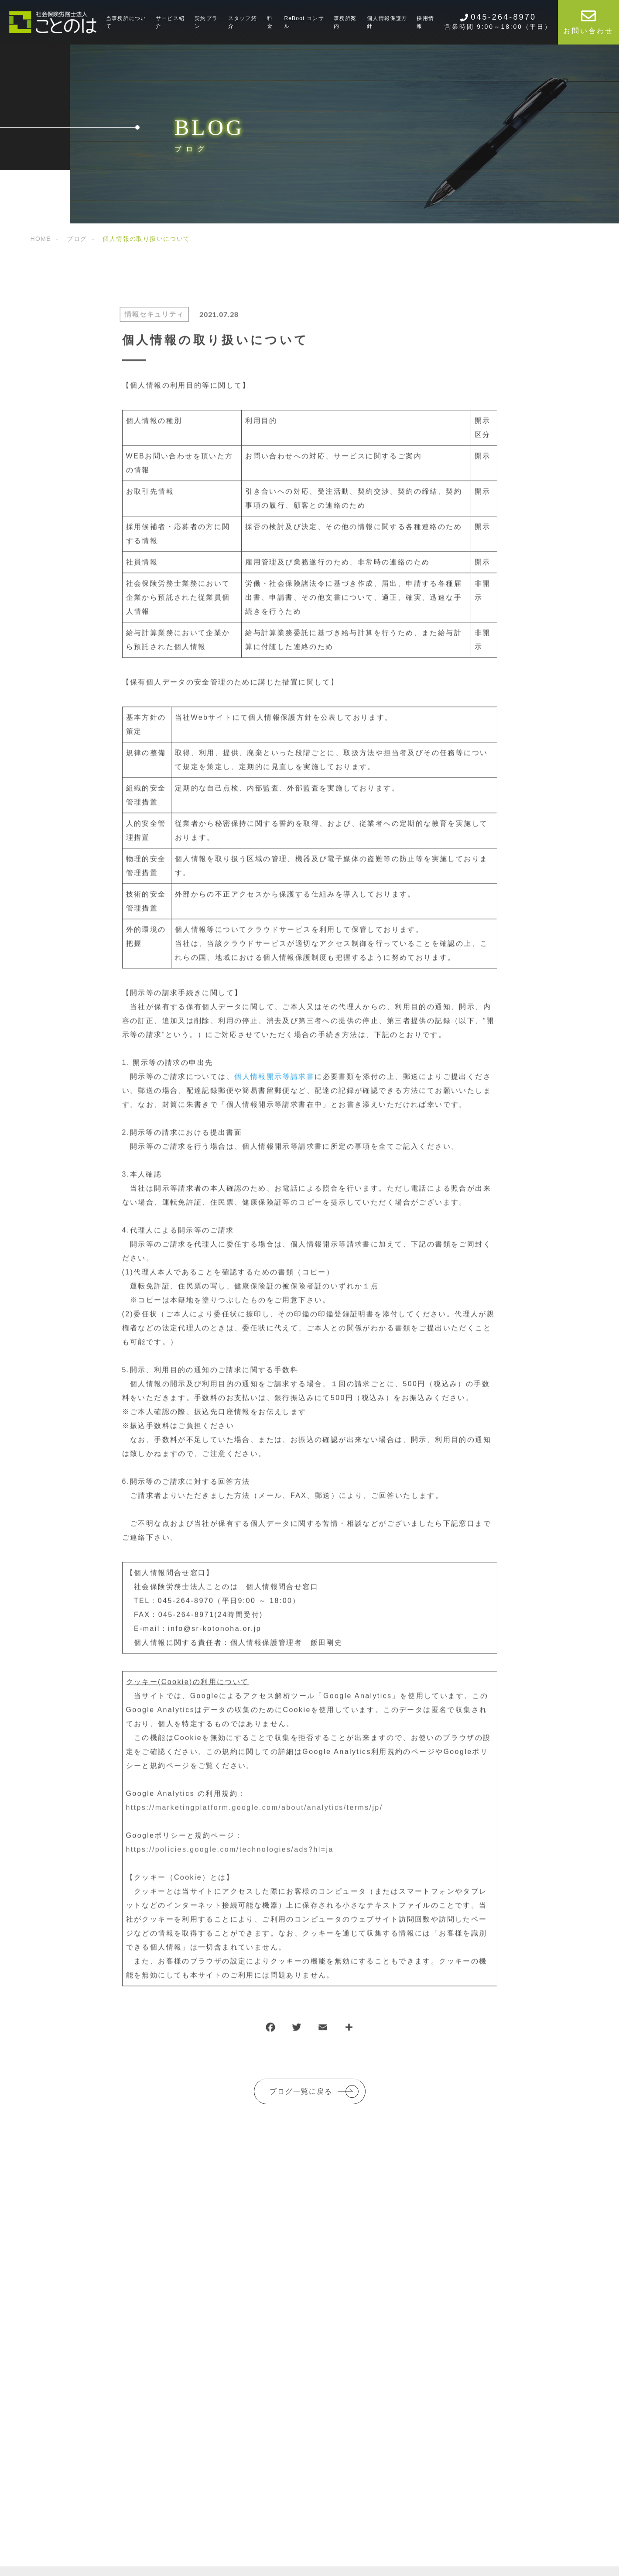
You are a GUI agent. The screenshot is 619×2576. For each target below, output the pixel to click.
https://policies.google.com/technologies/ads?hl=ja (230, 1855)
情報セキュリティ (148, 320)
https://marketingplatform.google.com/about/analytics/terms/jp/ (254, 1814)
